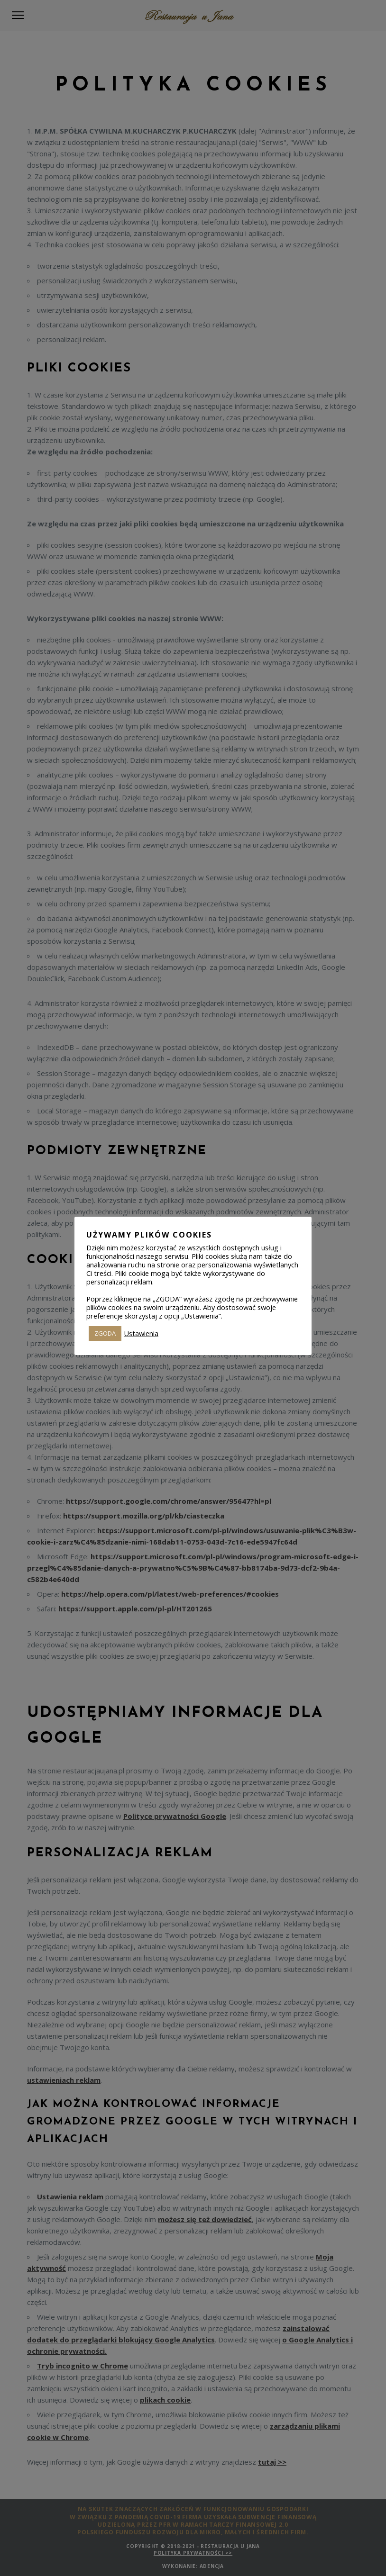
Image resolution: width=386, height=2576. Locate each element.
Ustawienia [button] (141, 1333)
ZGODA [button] (105, 1333)
